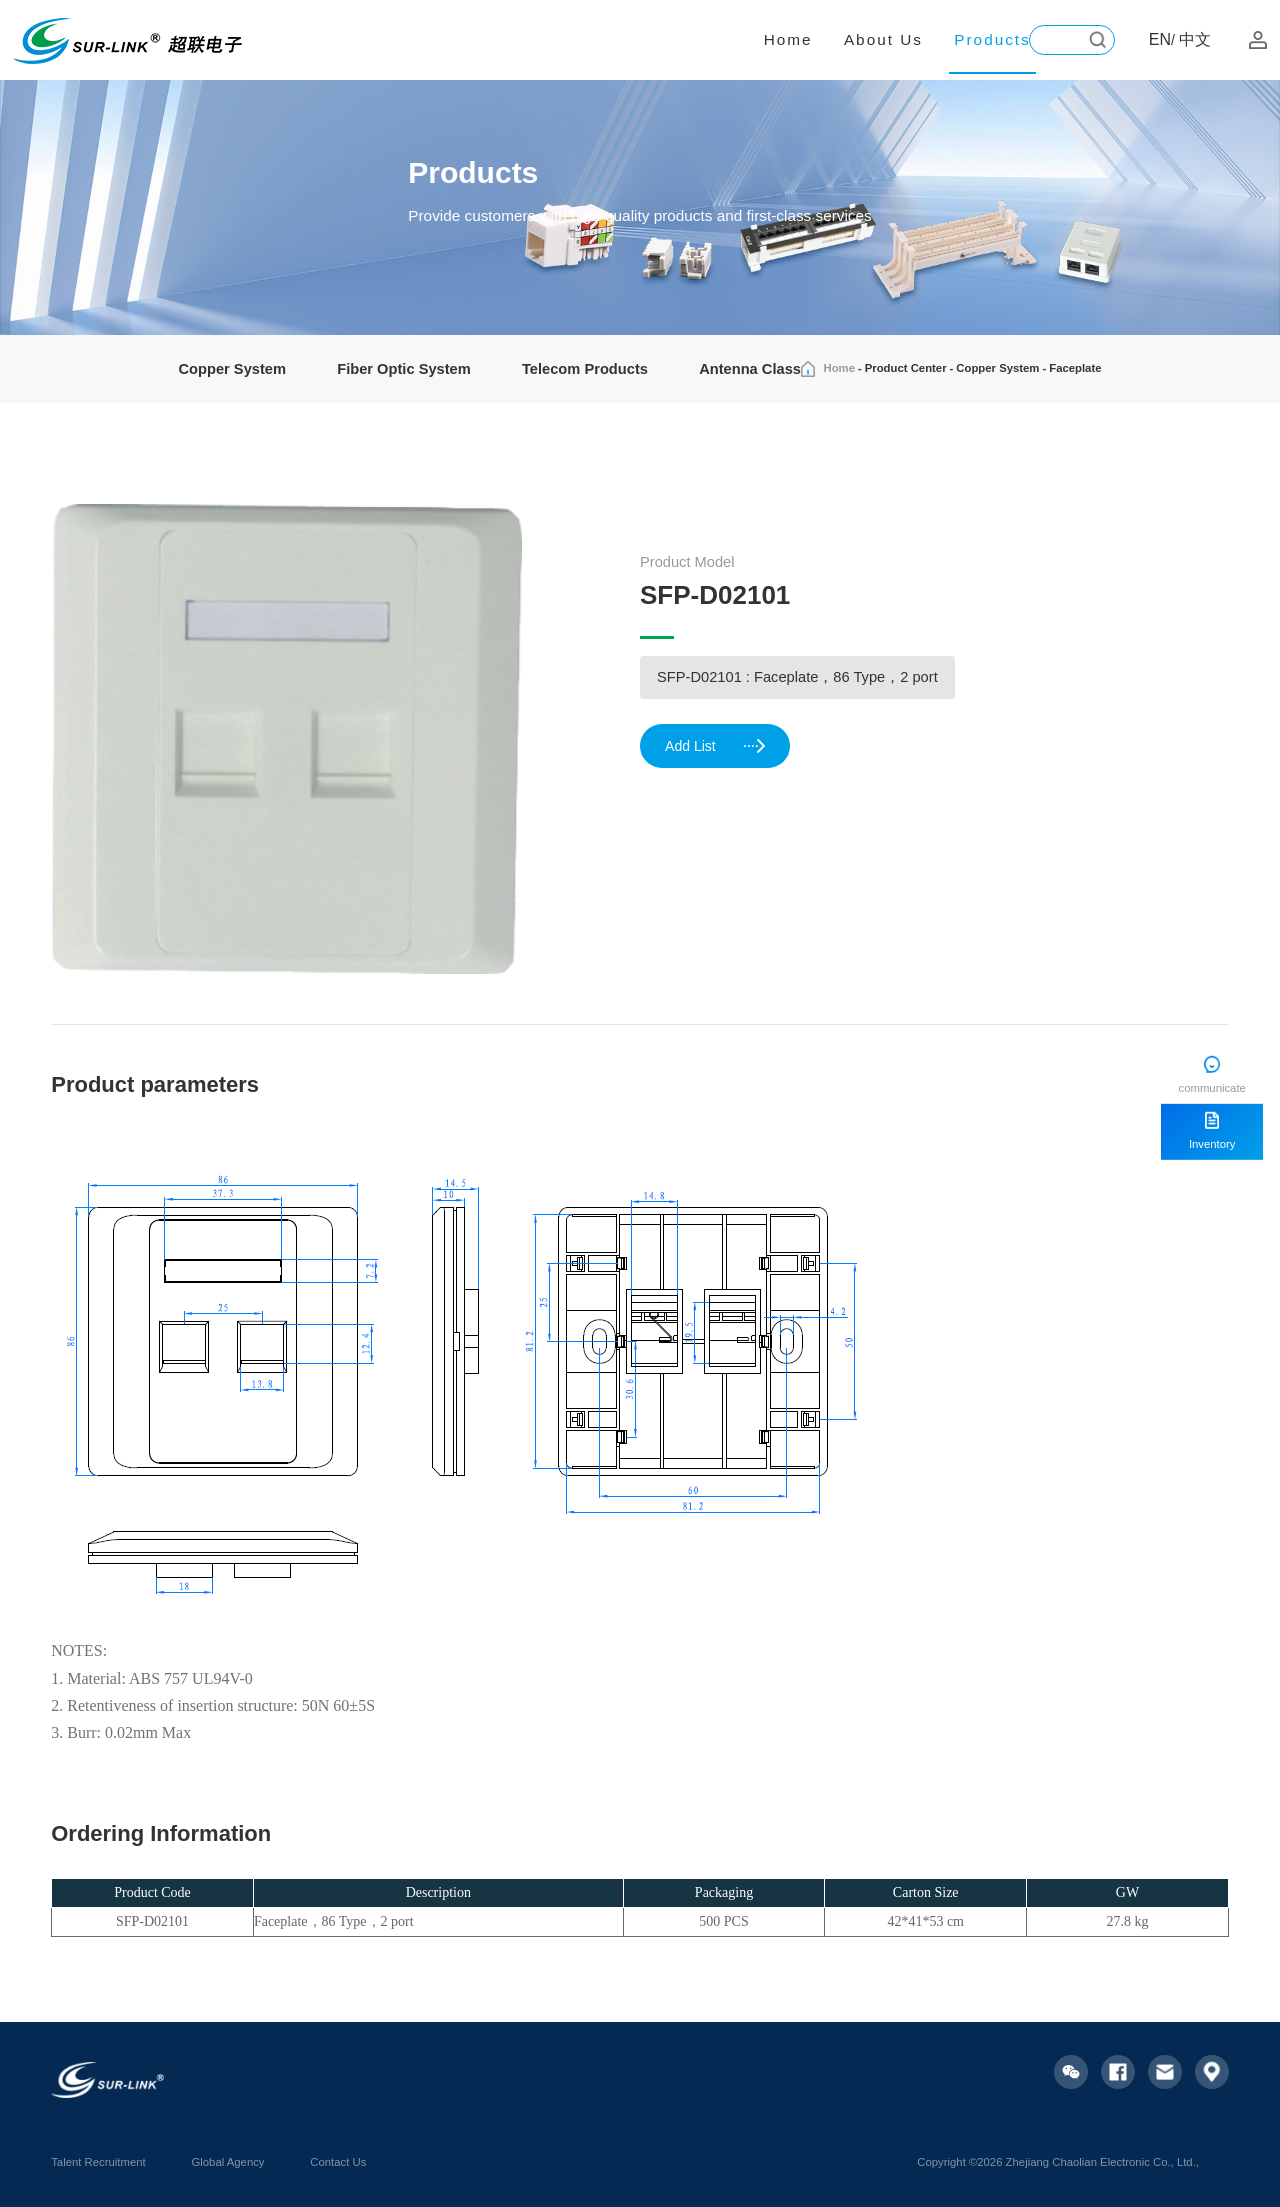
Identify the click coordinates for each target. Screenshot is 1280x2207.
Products (992, 39)
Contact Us (338, 2162)
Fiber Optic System (404, 369)
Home (788, 39)
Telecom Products (585, 369)
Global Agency (227, 2162)
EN (1160, 39)
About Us (883, 39)
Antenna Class (750, 369)
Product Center (906, 368)
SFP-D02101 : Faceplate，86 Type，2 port (797, 677)
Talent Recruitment (98, 2162)
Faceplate (1075, 368)
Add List (716, 747)
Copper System (233, 369)
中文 (1195, 39)
